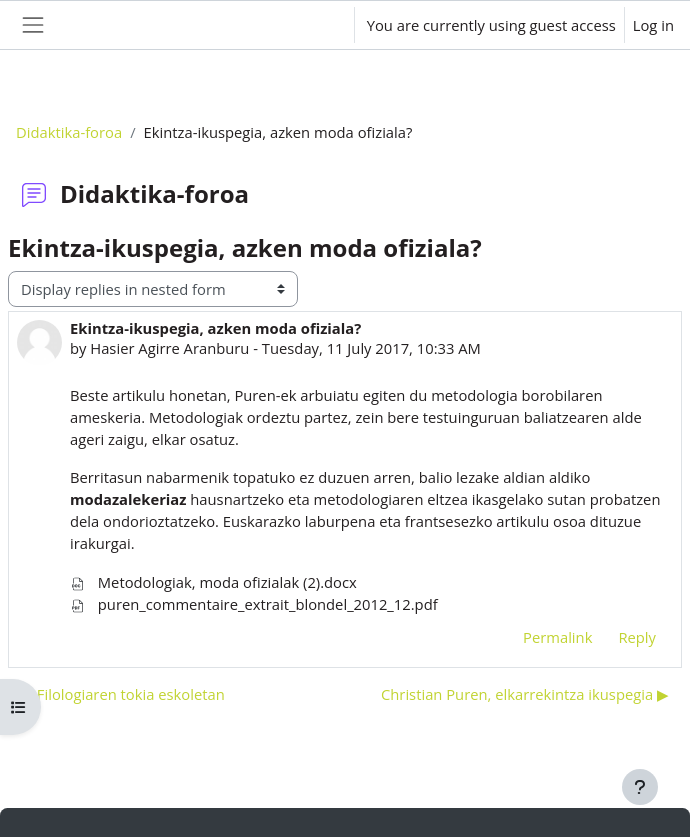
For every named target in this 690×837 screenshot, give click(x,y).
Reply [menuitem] (637, 637)
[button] (318, 25)
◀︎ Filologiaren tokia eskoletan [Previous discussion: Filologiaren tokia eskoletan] (123, 694)
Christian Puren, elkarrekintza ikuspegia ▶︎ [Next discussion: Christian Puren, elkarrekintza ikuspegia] (525, 694)
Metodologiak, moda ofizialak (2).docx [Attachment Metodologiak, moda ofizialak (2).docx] (213, 582)
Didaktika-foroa (69, 132)
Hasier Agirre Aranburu (169, 348)
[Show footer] (640, 787)
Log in (653, 25)
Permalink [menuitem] (557, 637)
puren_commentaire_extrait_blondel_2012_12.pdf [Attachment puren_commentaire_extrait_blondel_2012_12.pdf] (254, 604)
